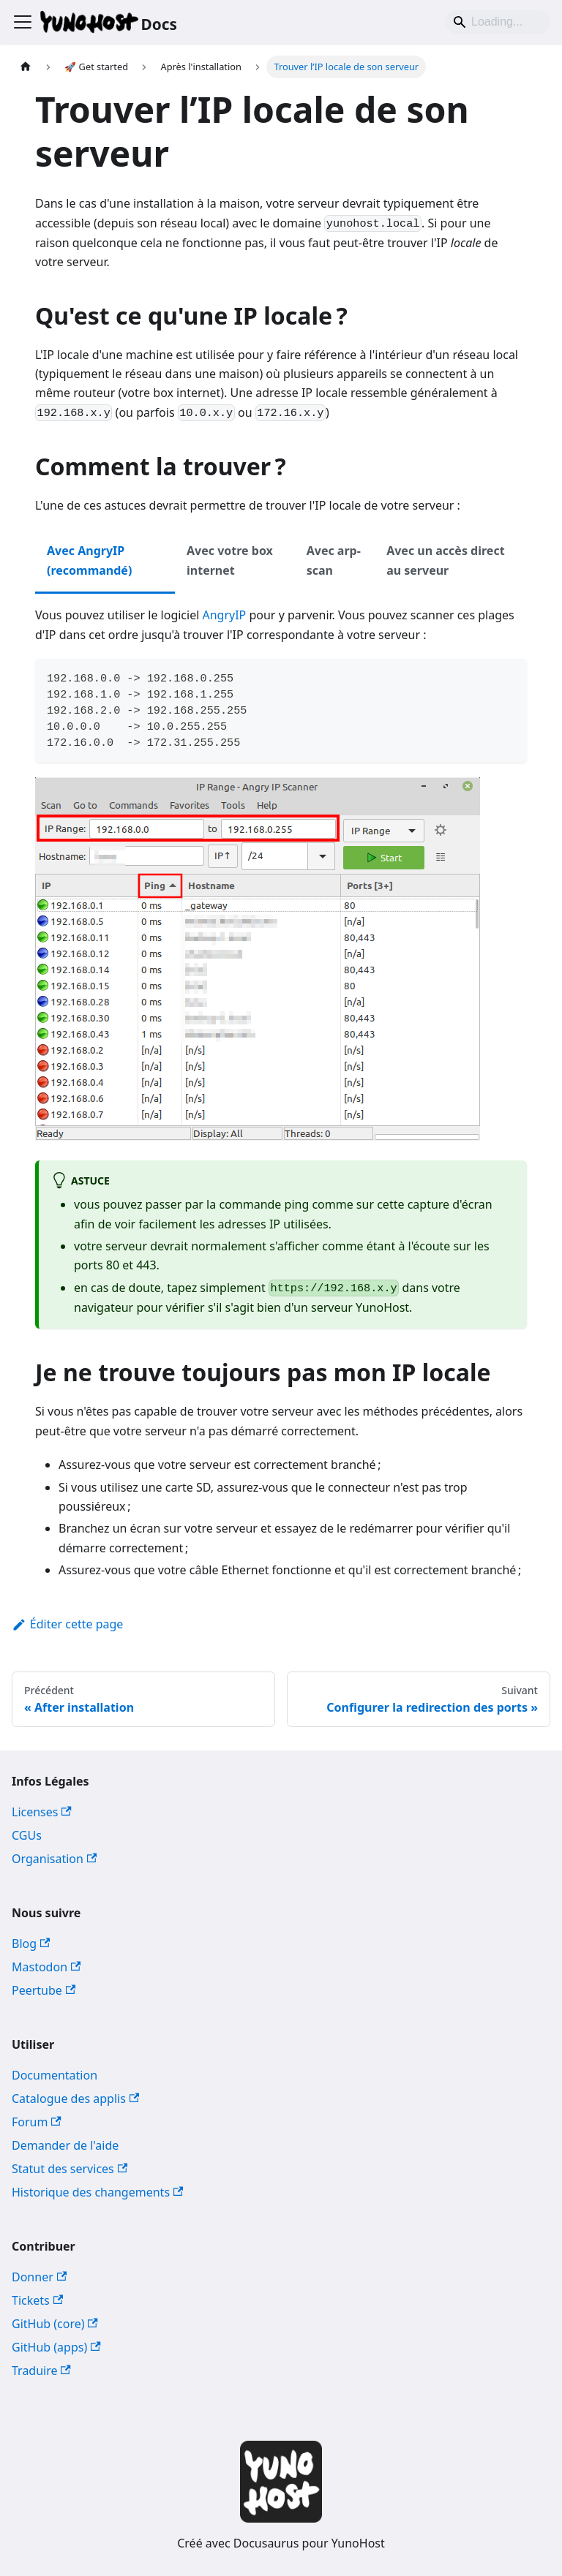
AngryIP (224, 615)
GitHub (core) (55, 2324)
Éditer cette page (67, 1624)
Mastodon (46, 1967)
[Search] (497, 22)
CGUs (27, 1835)
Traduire (41, 2370)
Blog (31, 1943)
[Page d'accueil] (26, 67)
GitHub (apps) (56, 2347)
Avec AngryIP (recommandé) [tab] (89, 560)
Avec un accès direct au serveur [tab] (445, 560)
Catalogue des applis (75, 2098)
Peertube (43, 1990)
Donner (39, 2277)
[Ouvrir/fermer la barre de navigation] (23, 22)
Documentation (54, 2075)
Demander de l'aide (65, 2145)
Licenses (42, 1812)
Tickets (37, 2300)
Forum (36, 2122)
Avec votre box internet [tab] (230, 560)
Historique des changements (97, 2192)
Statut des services (69, 2169)
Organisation (54, 1859)
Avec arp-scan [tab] (334, 560)
